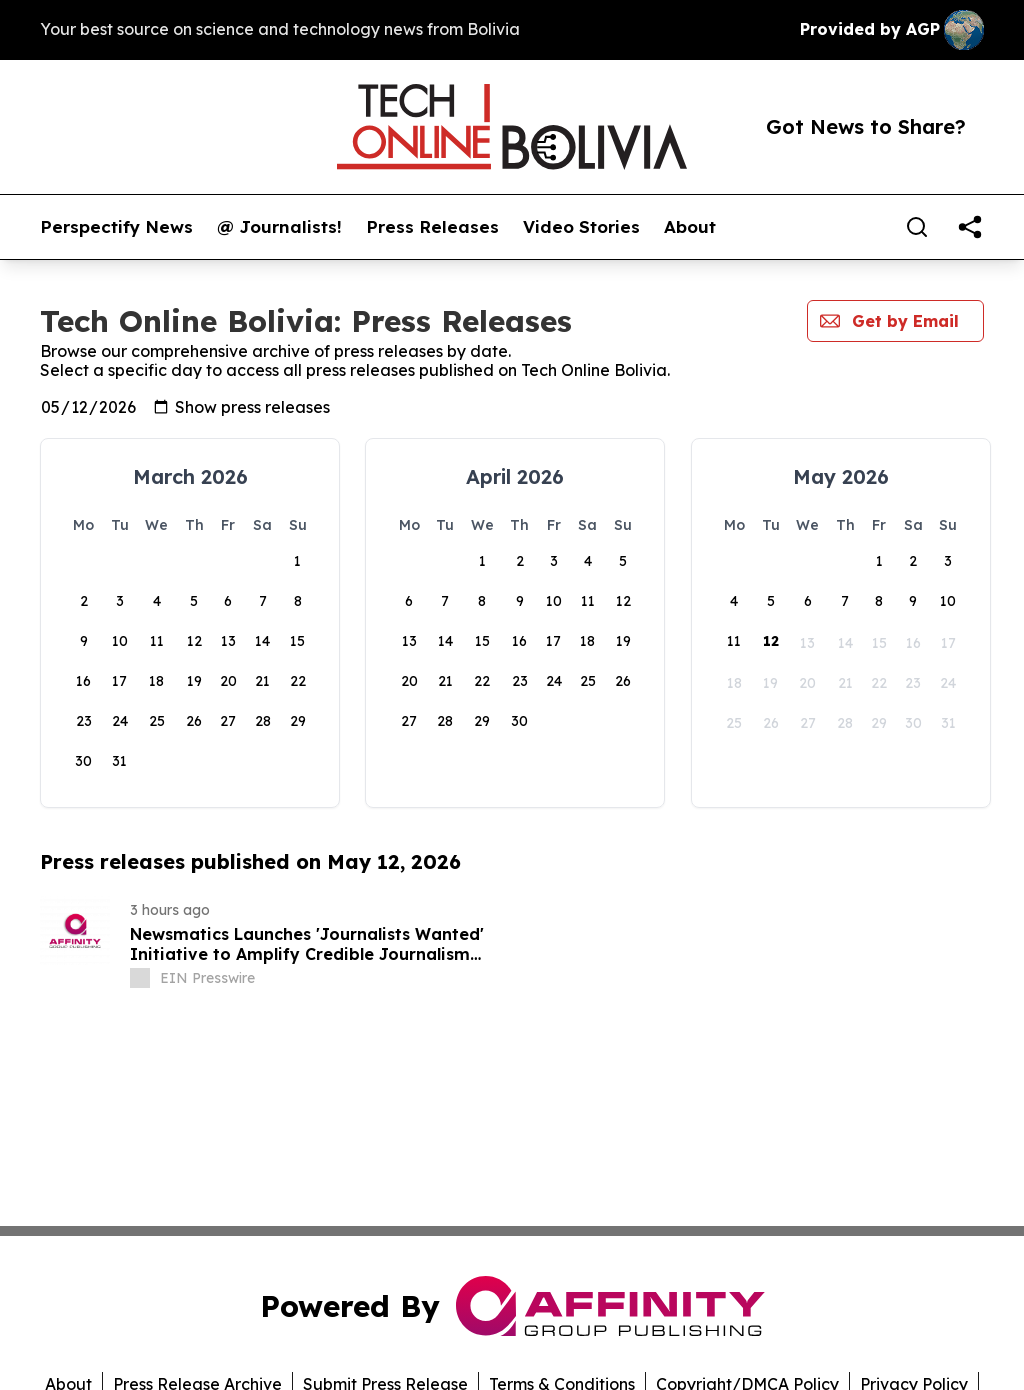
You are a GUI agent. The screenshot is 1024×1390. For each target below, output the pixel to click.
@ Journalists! (279, 227)
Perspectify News (116, 227)
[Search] (917, 227)
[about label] (140, 978)
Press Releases (432, 227)
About (690, 227)
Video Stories (581, 227)
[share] (970, 227)
